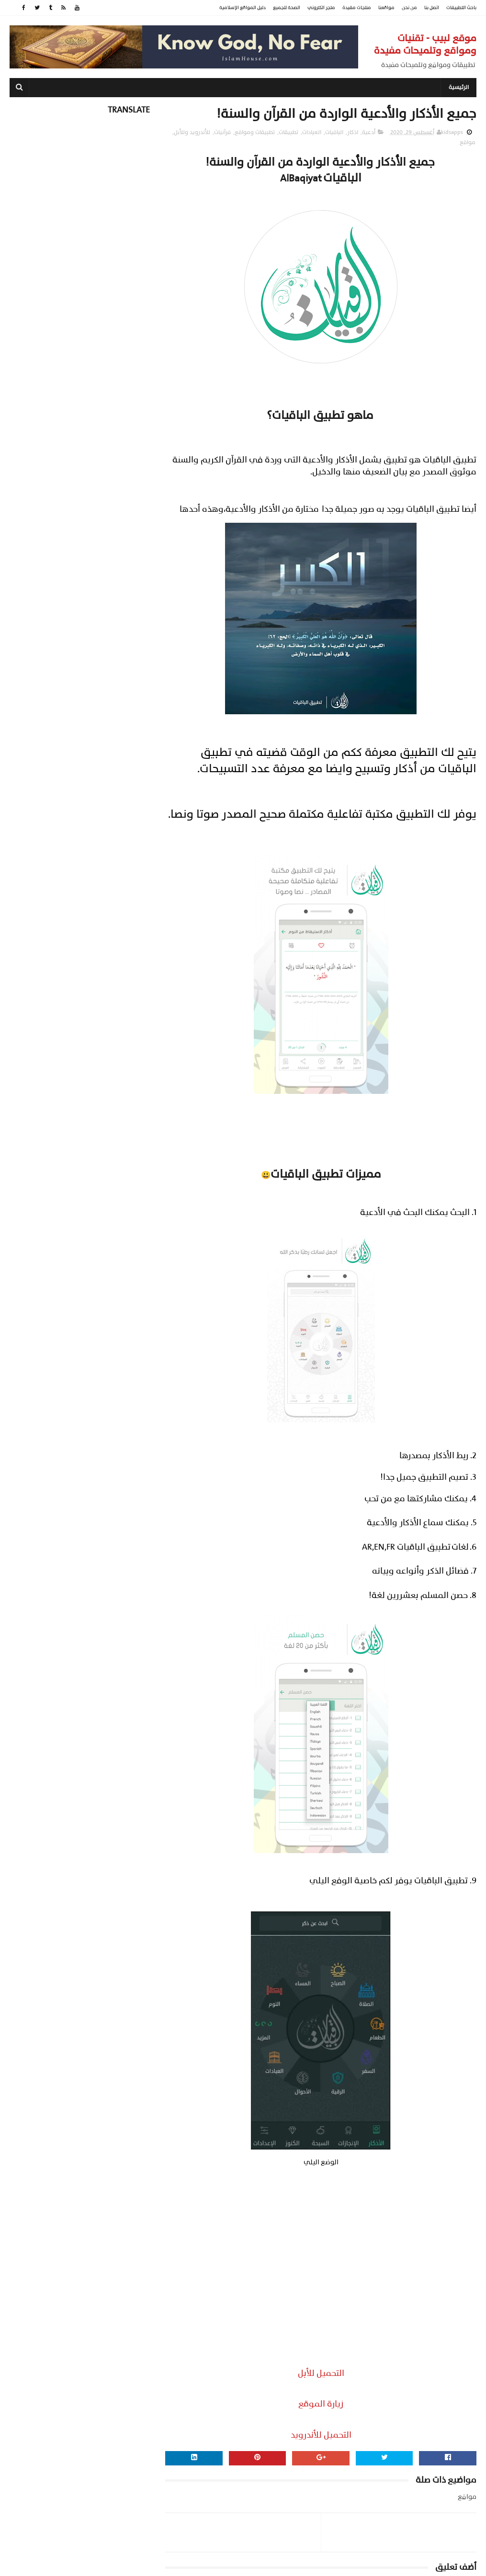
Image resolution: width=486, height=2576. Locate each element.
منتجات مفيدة (356, 8)
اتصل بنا (431, 8)
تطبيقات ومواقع (255, 132)
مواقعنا (386, 8)
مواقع (467, 143)
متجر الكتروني (321, 8)
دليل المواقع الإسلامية (242, 8)
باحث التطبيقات (461, 8)
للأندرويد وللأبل (192, 132)
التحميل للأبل (321, 2373)
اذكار (352, 132)
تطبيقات (288, 132)
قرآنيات (222, 132)
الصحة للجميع (286, 8)
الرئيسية (459, 87)
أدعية (368, 132)
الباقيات (334, 132)
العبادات (311, 132)
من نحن (409, 8)
